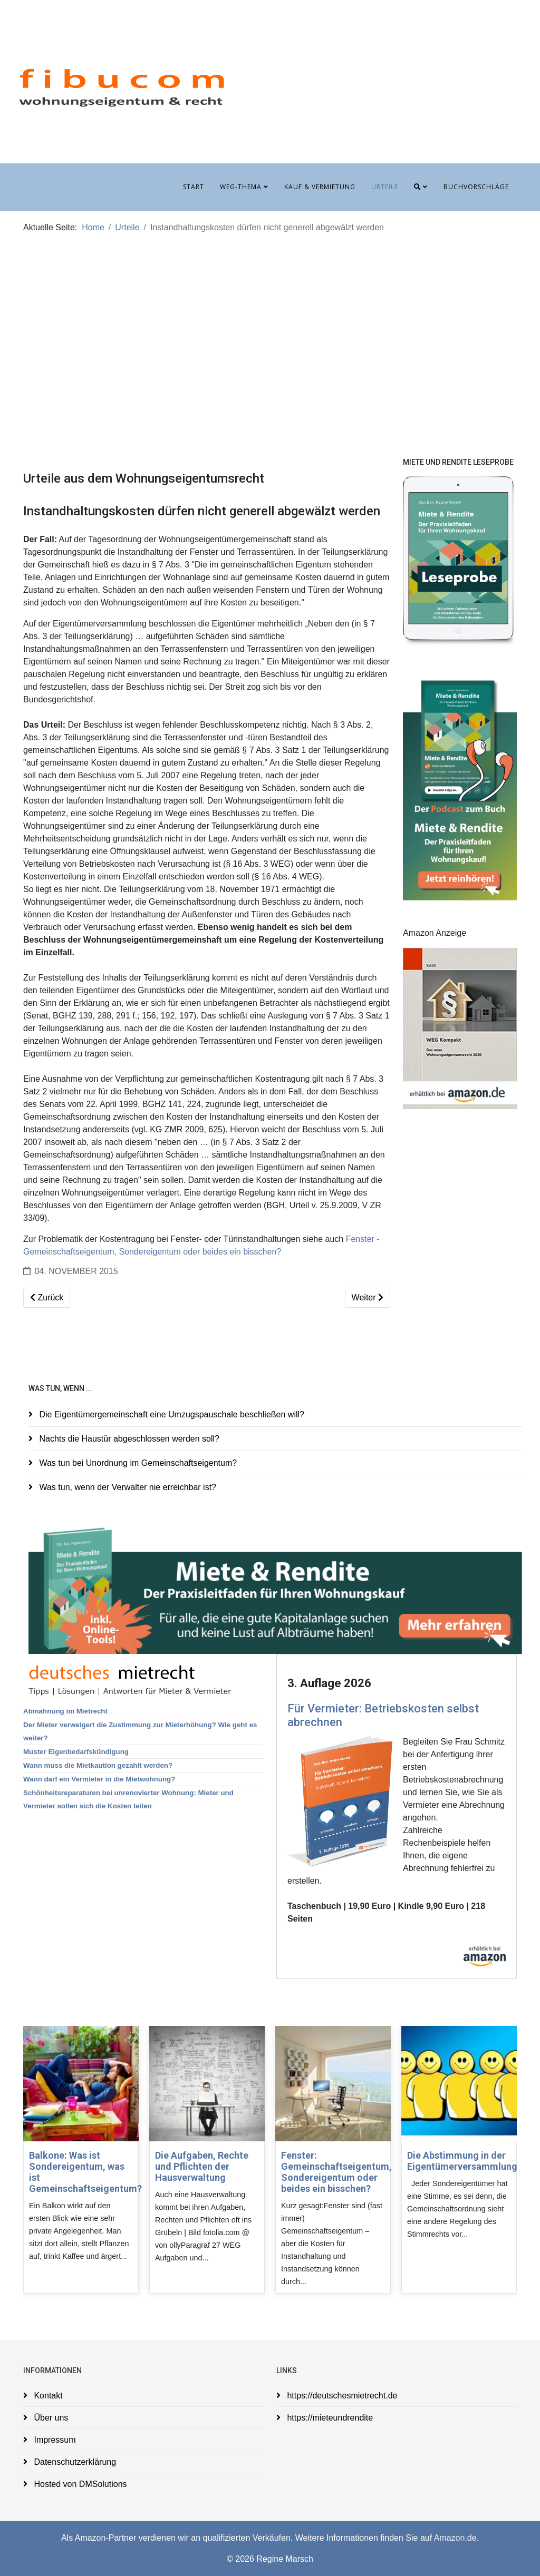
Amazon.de (455, 2537)
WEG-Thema (241, 186)
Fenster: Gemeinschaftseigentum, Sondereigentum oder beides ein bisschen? (336, 2172)
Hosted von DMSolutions (79, 2484)
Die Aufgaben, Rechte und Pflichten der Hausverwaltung (201, 2166)
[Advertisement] (270, 332)
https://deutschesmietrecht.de (341, 2395)
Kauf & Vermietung (319, 186)
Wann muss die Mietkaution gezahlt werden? (97, 1765)
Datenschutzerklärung (74, 2461)
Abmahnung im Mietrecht (65, 1711)
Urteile (384, 186)
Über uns (50, 2417)
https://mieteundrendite (329, 2417)
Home (93, 227)
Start (193, 186)
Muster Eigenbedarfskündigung (76, 1752)
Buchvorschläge (476, 186)
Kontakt (47, 2395)
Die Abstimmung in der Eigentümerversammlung (462, 2161)
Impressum (54, 2439)
